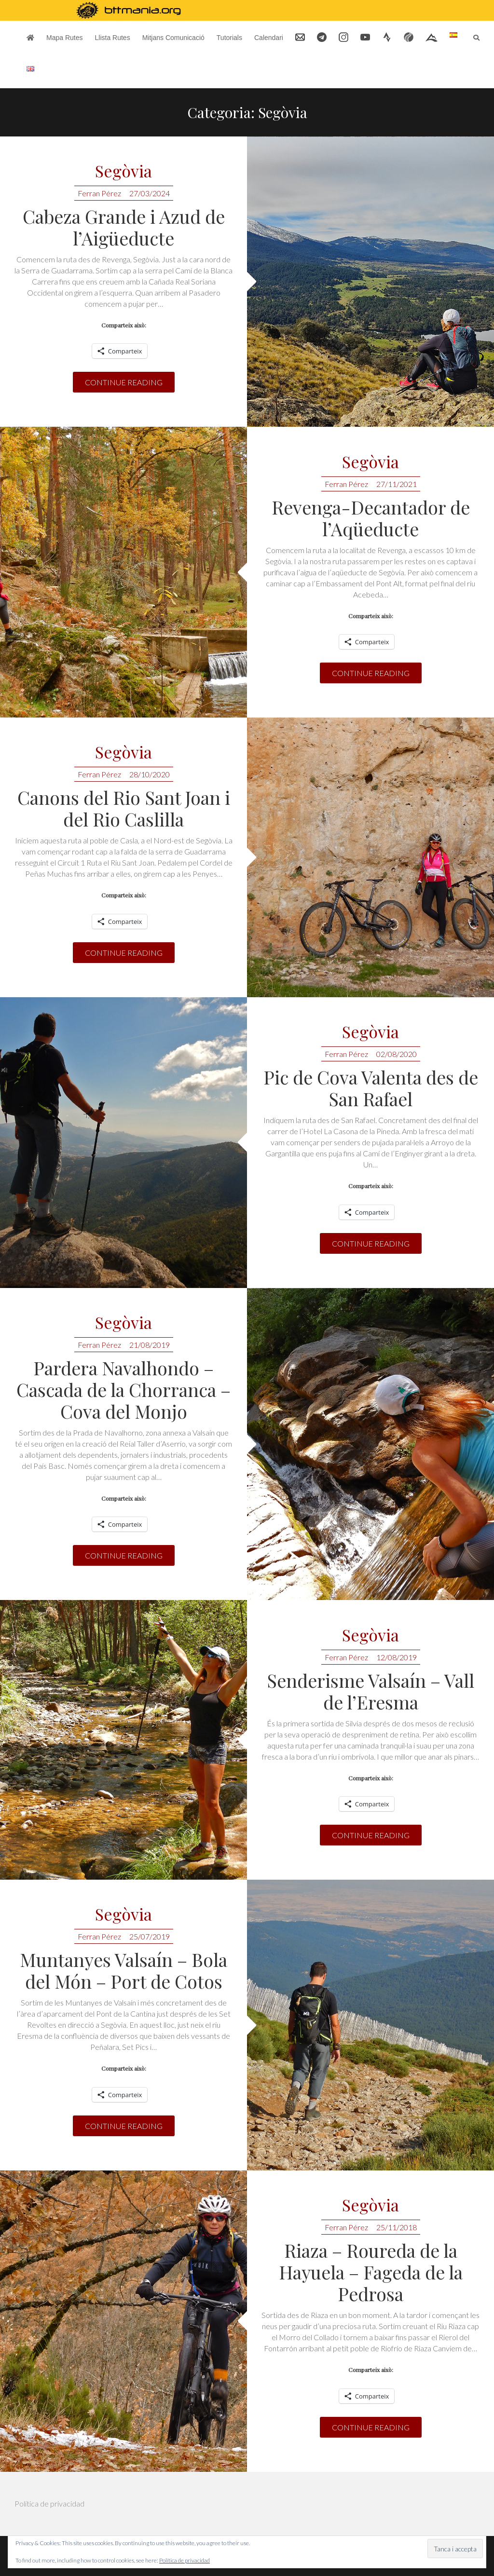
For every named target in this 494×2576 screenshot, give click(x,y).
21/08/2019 (149, 1344)
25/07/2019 (149, 1936)
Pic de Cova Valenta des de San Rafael (370, 1088)
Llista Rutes (112, 37)
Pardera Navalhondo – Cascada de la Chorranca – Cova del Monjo (123, 1390)
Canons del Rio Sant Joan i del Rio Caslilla (123, 808)
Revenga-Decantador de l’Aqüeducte (371, 518)
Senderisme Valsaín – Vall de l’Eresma (370, 1691)
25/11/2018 (396, 2227)
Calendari (268, 37)
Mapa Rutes (64, 37)
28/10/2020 (149, 774)
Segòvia (123, 171)
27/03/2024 (149, 193)
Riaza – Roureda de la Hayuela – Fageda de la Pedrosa (371, 2272)
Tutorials (229, 37)
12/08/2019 (396, 1657)
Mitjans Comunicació (173, 37)
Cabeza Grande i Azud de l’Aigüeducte (124, 227)
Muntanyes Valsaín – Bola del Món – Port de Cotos (123, 1970)
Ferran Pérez (99, 193)
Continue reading (124, 382)
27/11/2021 (396, 483)
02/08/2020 (396, 1053)
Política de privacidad (49, 2503)
